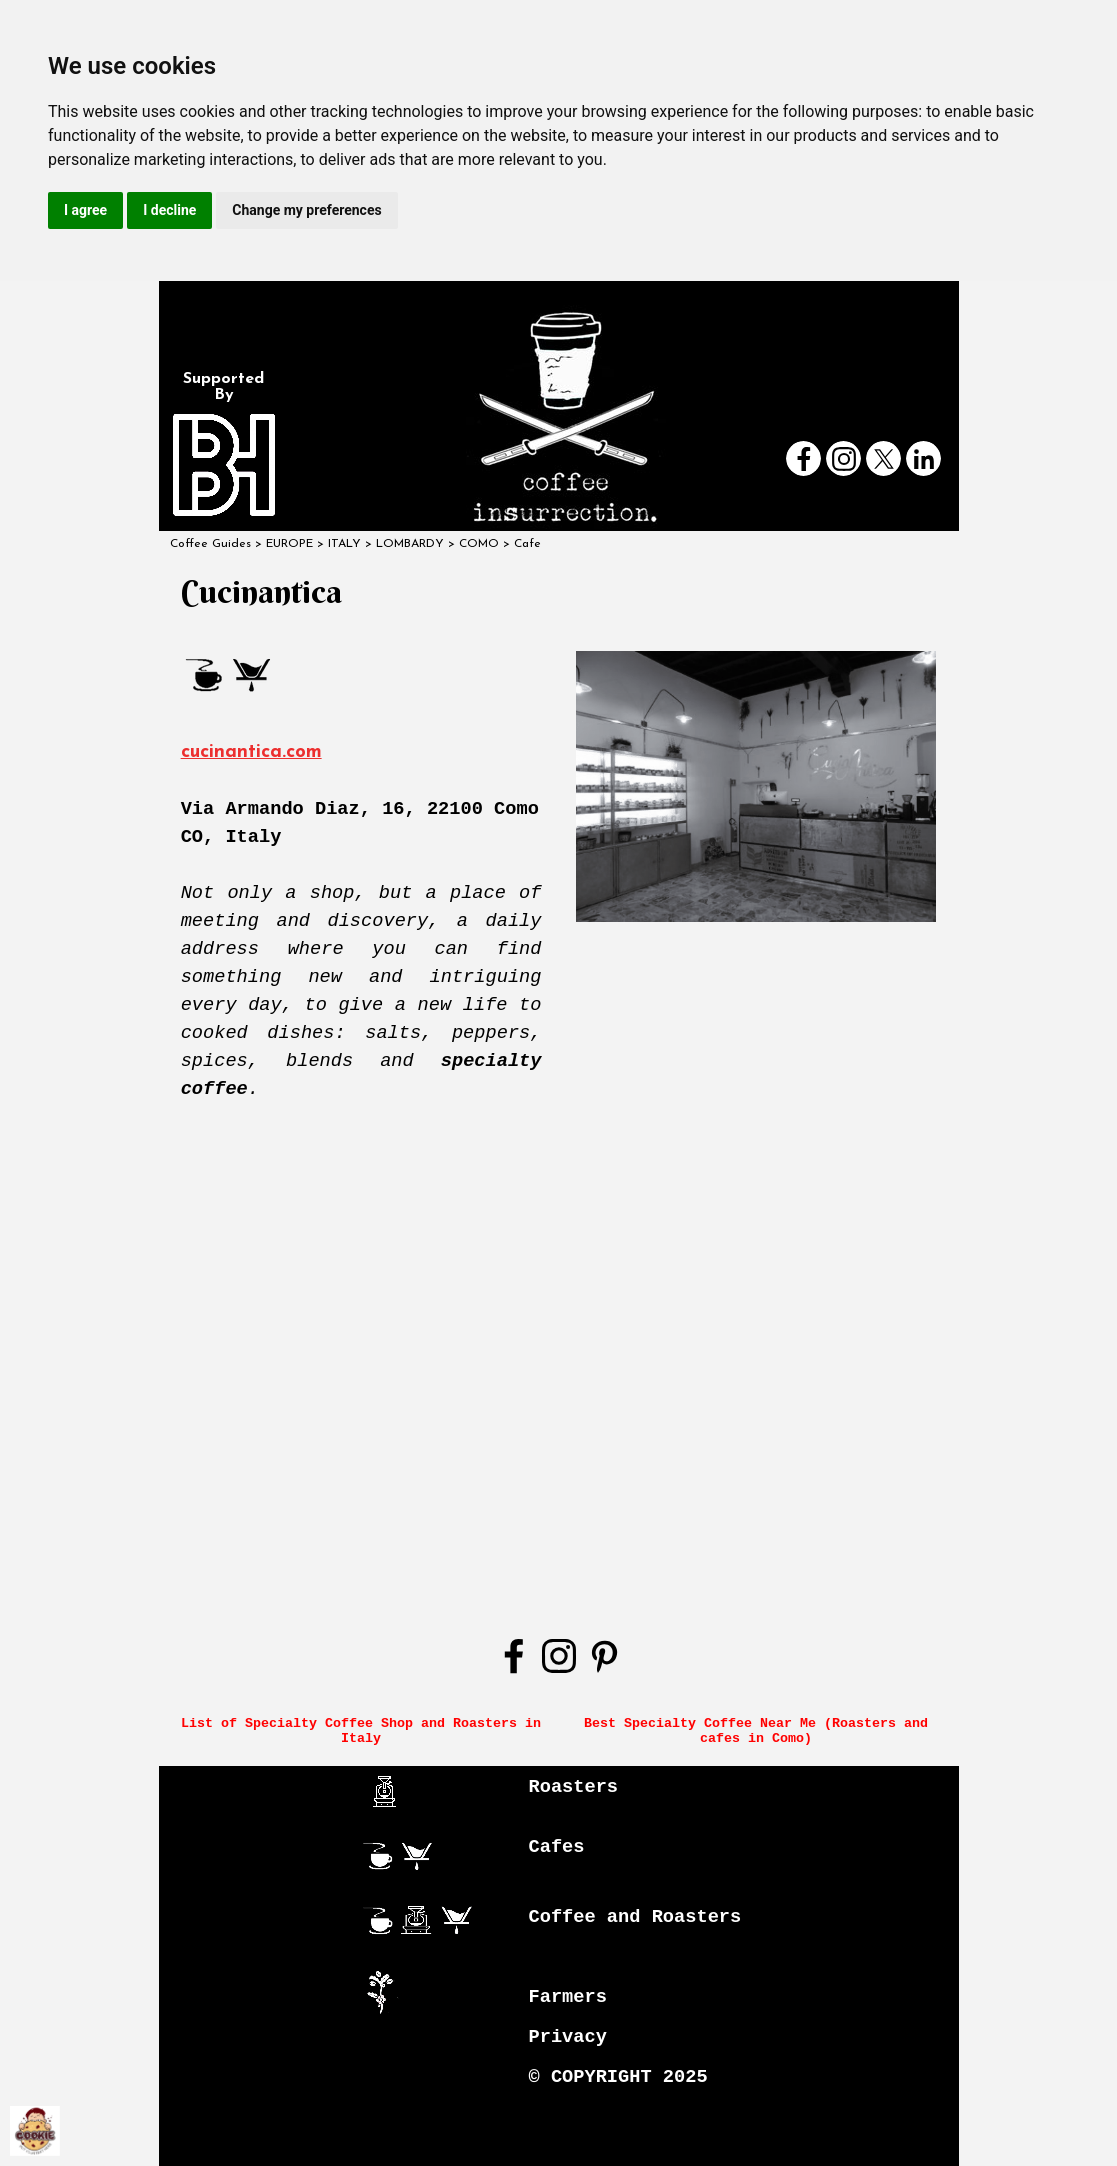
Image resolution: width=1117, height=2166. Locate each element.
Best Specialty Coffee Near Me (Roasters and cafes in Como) (760, 1731)
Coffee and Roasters (635, 1917)
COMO (479, 544)
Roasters (574, 1787)
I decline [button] (169, 210)
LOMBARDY (410, 544)
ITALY (344, 544)
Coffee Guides (210, 544)
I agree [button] (85, 210)
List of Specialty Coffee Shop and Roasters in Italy (365, 1731)
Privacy (568, 2037)
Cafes (557, 1847)
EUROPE (289, 544)
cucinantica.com (251, 752)
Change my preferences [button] (306, 210)
